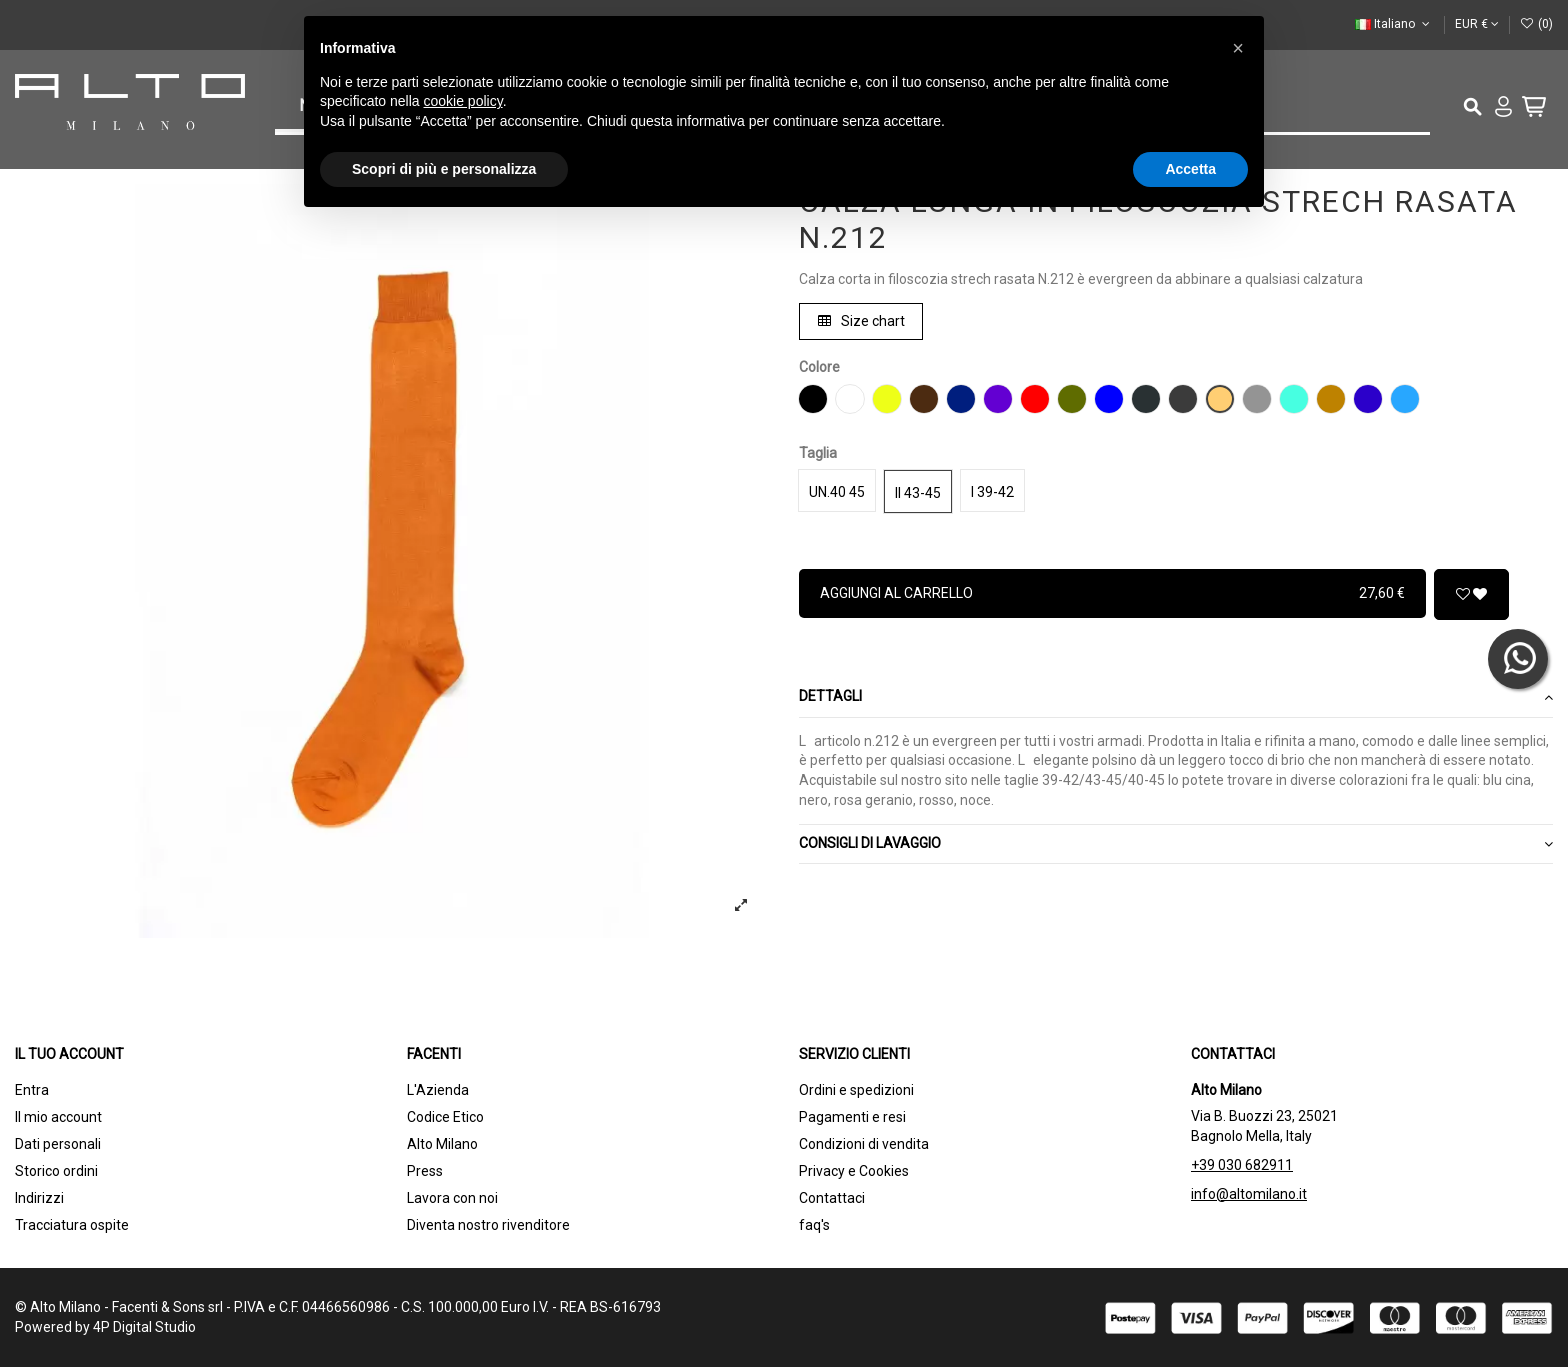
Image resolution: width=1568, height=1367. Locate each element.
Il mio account (58, 1117)
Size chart (861, 321)
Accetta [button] (1190, 169)
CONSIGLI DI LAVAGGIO (1176, 844)
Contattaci (832, 1198)
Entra (32, 1090)
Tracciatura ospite (72, 1225)
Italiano (1394, 24)
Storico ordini (56, 1171)
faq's (814, 1225)
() (1536, 24)
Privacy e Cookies (854, 1171)
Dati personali (58, 1144)
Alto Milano (442, 1144)
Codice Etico (445, 1117)
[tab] (1176, 698)
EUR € (1477, 24)
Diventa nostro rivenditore (488, 1225)
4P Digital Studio (144, 1327)
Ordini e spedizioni (856, 1090)
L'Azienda (438, 1090)
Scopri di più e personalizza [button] (444, 169)
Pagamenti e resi (852, 1117)
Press (425, 1171)
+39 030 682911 (1242, 1165)
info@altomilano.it (1249, 1194)
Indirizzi (39, 1198)
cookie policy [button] (463, 101)
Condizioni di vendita (864, 1144)
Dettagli (1176, 697)
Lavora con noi (452, 1198)
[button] (1238, 48)
